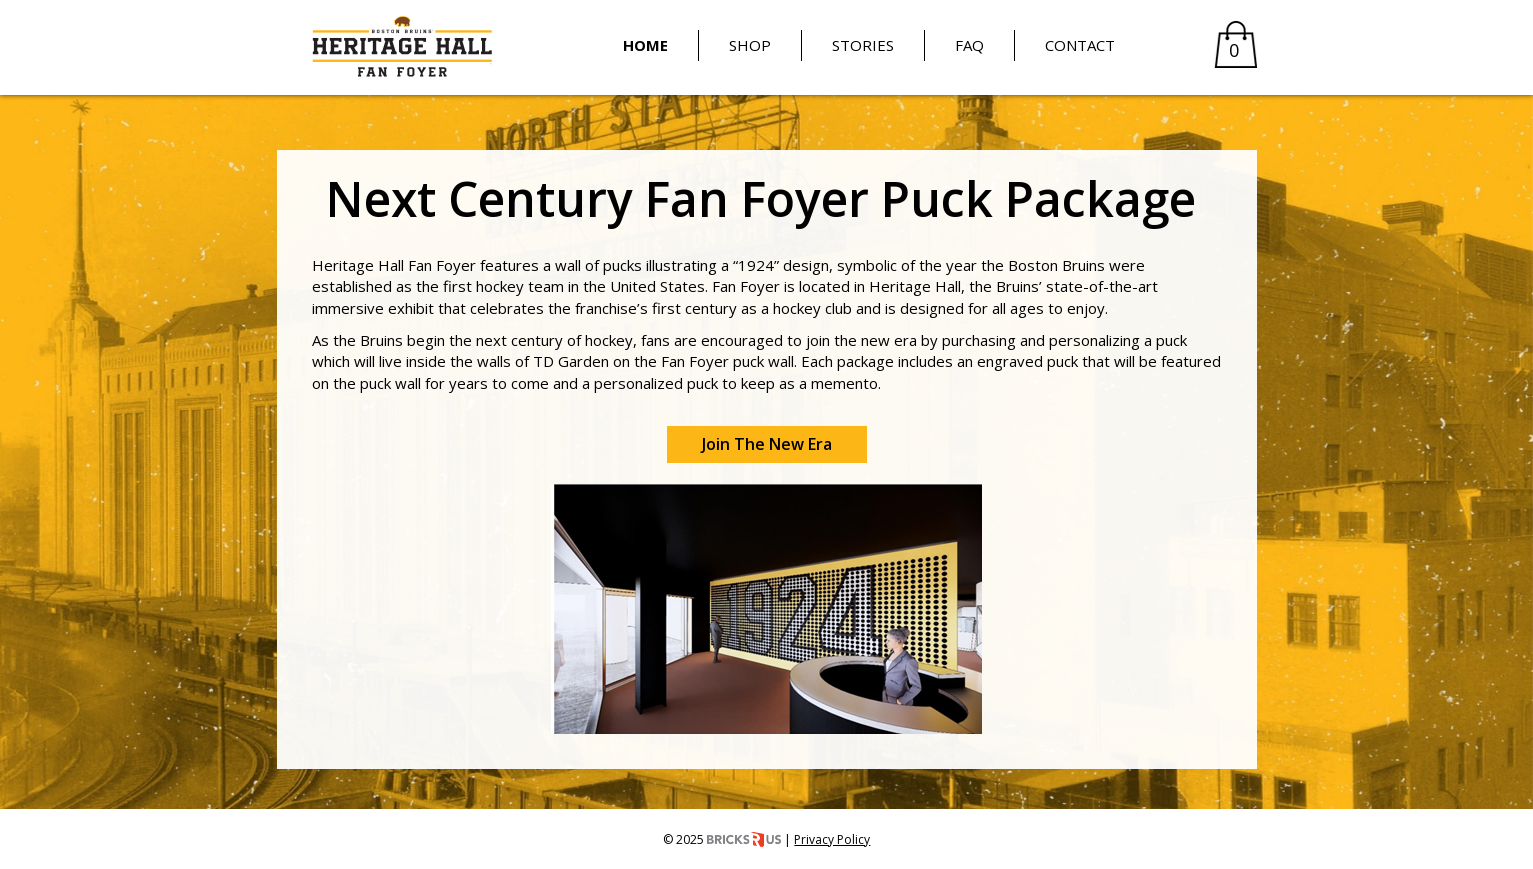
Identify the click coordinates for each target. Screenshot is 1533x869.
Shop (750, 45)
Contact (1080, 45)
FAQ (969, 45)
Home (645, 45)
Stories (863, 45)
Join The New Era (767, 444)
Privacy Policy (832, 839)
